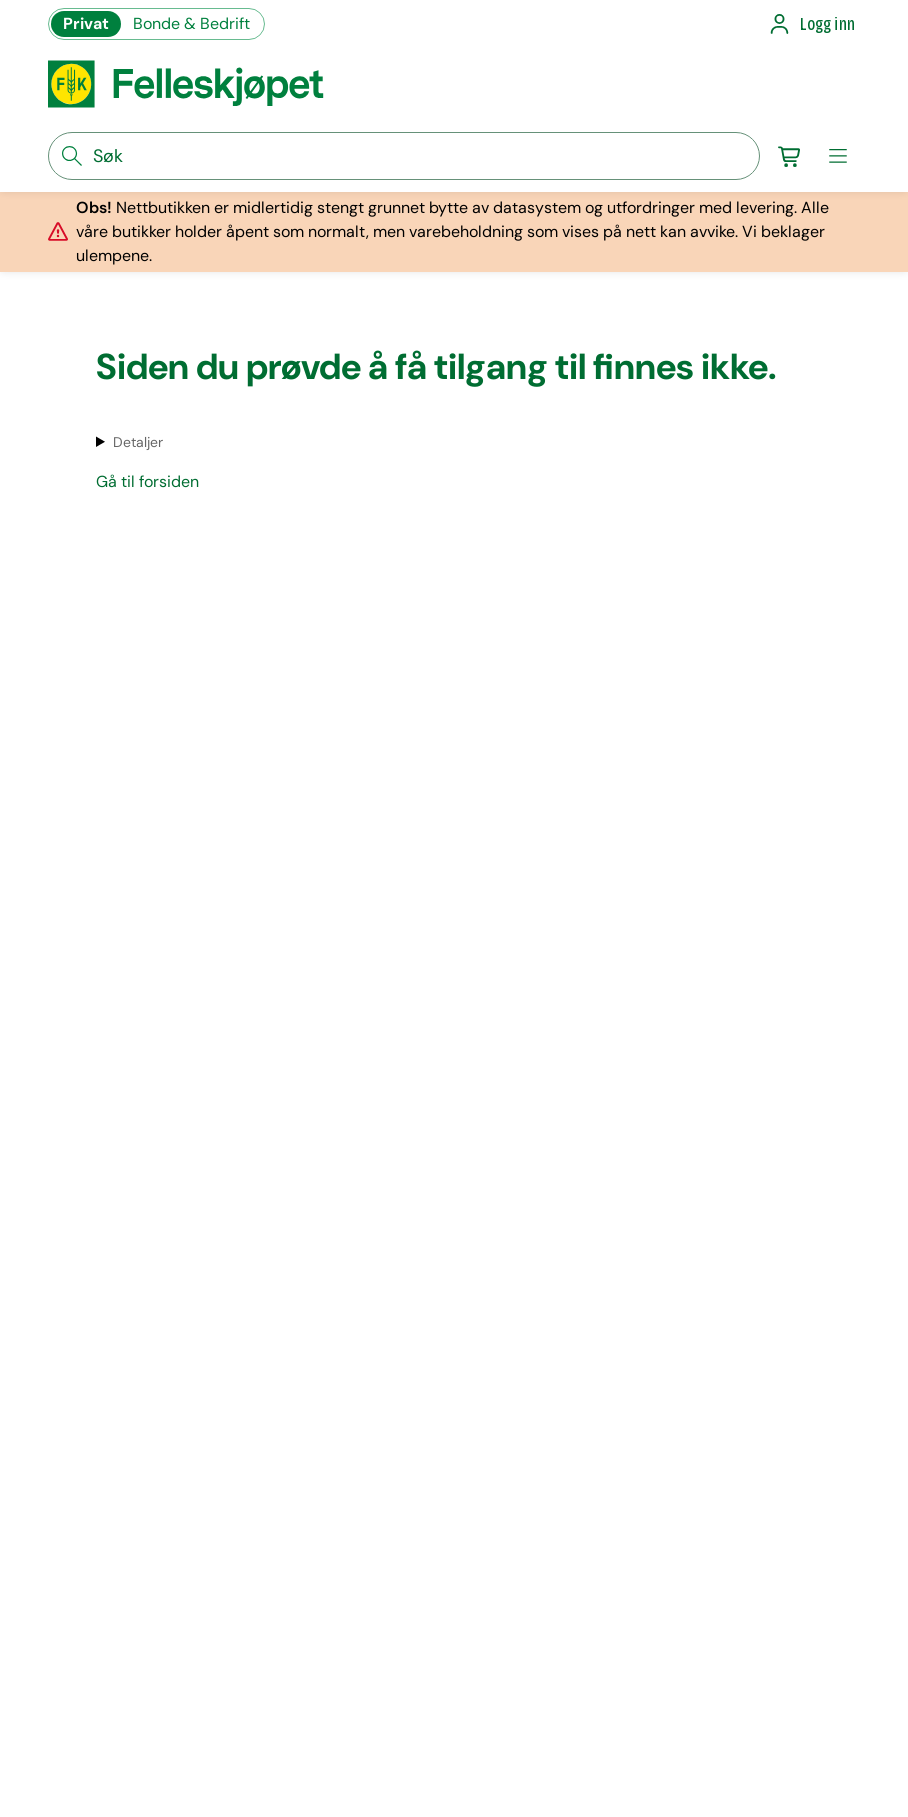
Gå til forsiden (147, 481)
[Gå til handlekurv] (790, 156)
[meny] (838, 156)
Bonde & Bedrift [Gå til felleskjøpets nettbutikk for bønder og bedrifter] (191, 23)
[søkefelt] (404, 156)
